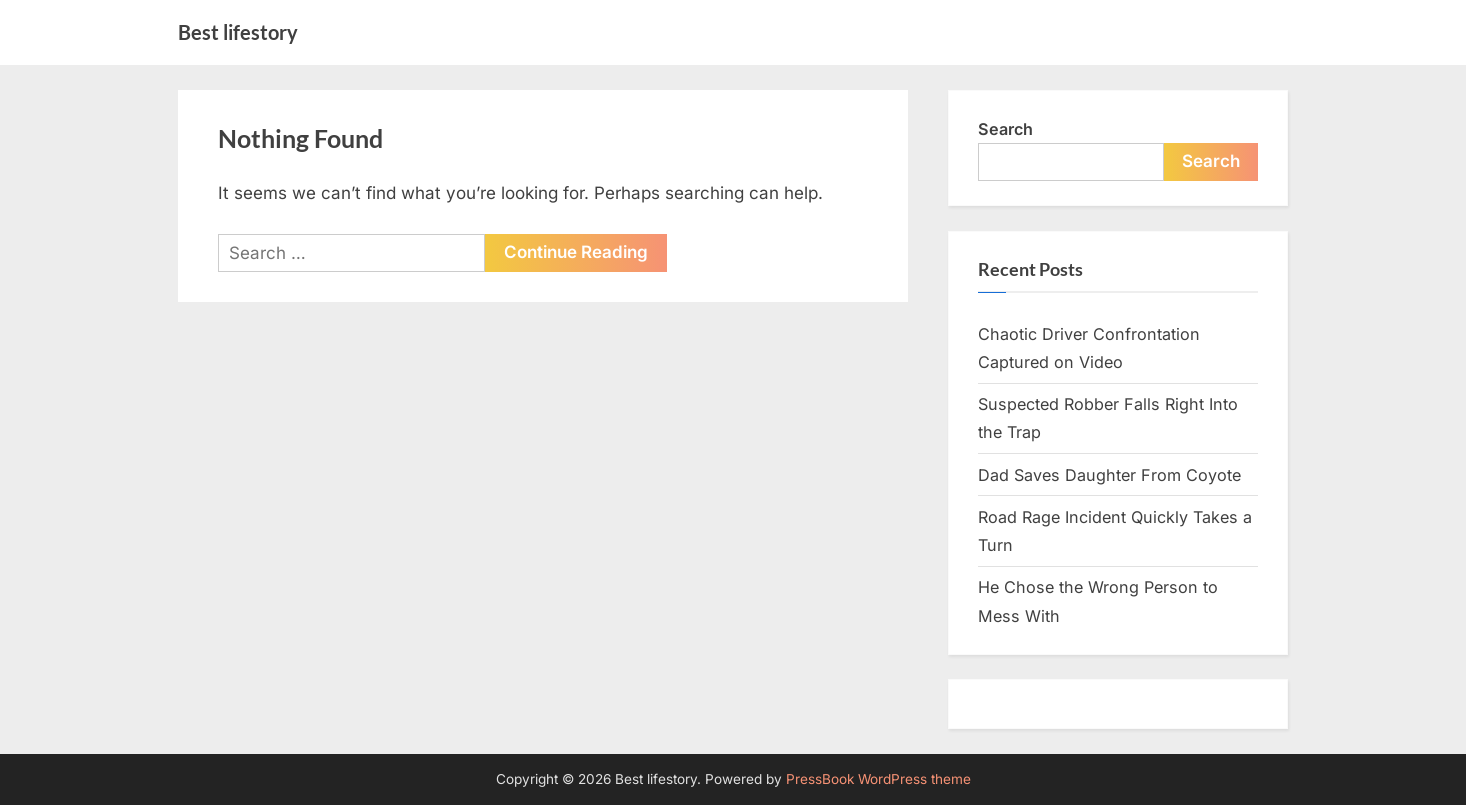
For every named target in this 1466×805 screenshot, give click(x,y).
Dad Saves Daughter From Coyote (1109, 475)
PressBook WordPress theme (878, 779)
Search (1005, 129)
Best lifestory (238, 32)
